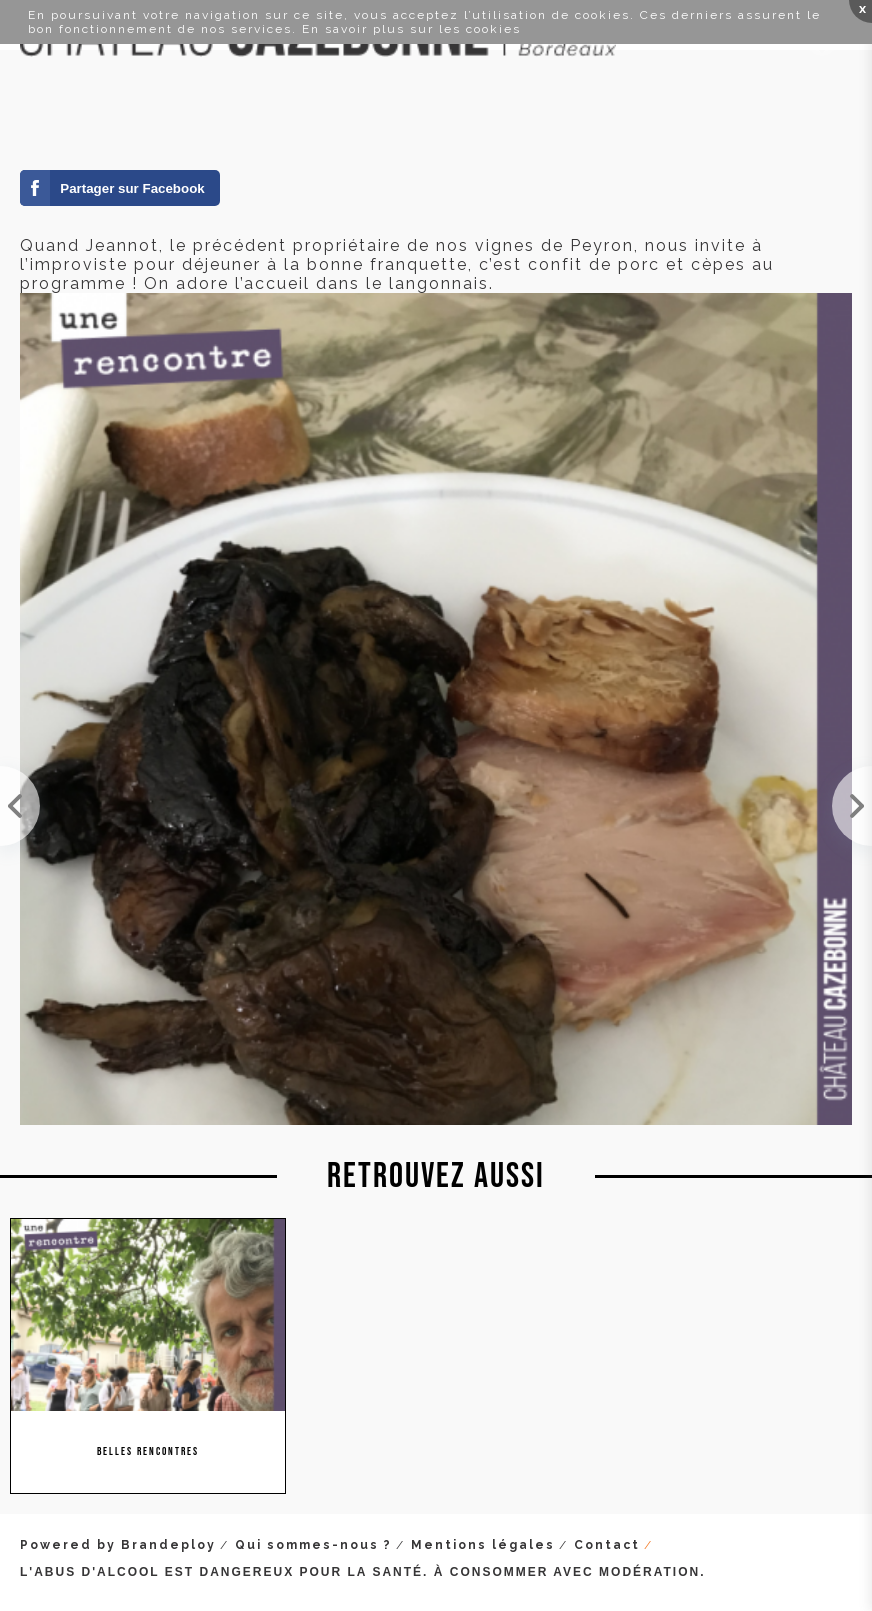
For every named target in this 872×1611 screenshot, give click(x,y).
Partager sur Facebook (132, 188)
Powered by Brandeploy (118, 1545)
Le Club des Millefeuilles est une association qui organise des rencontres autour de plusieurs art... (20, 806)
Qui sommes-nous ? (313, 1545)
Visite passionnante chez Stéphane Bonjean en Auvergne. (852, 806)
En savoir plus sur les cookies (411, 29)
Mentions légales (483, 1545)
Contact (607, 1545)
